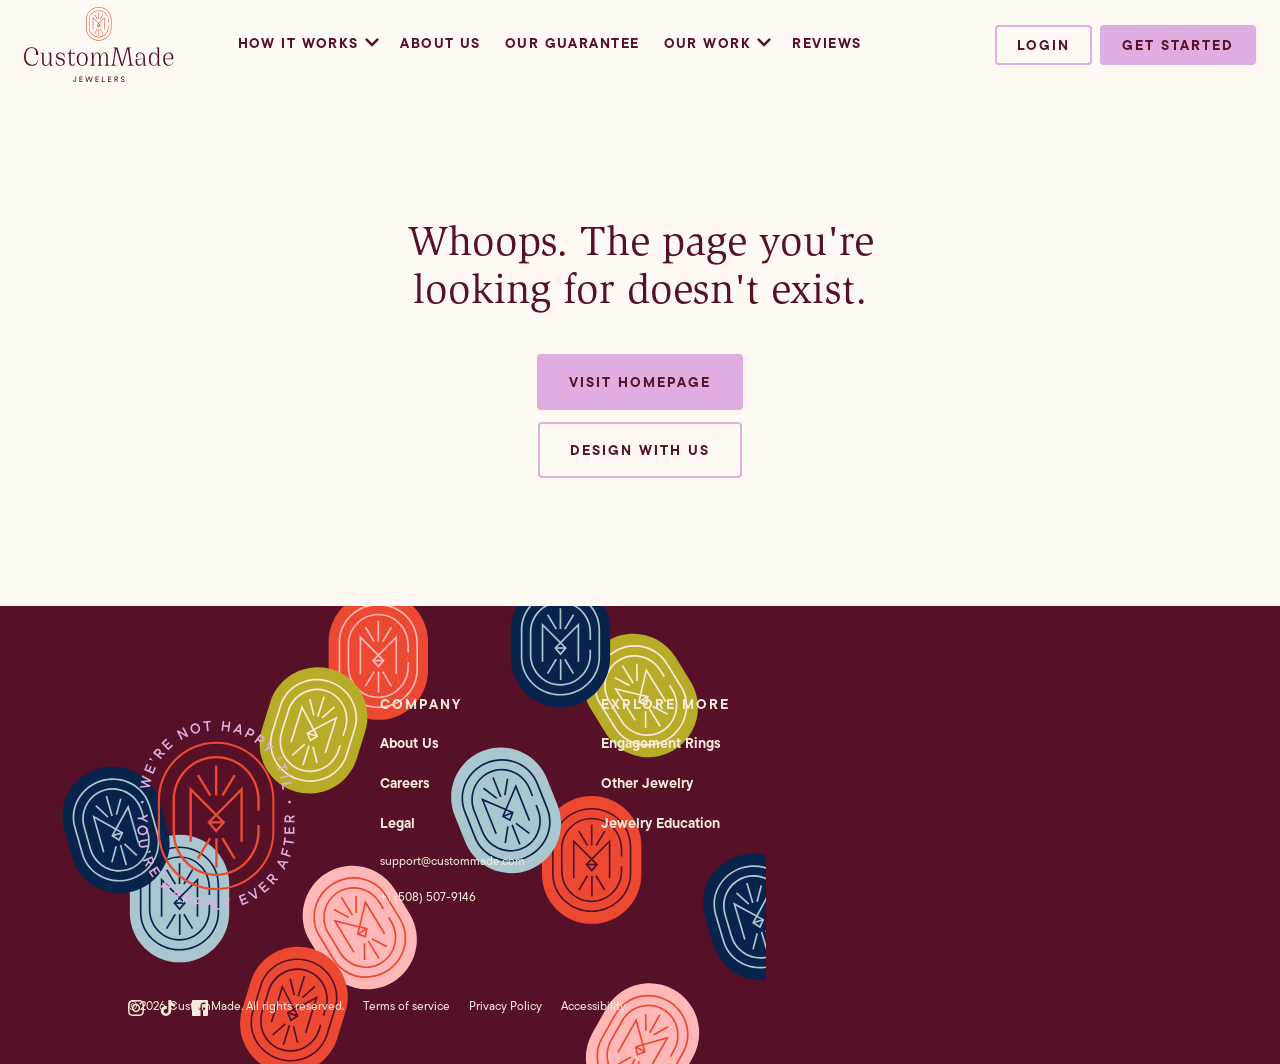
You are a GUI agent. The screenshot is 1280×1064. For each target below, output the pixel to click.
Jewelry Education (660, 823)
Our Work (716, 43)
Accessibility (593, 1005)
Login (1043, 45)
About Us (440, 43)
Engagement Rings (661, 743)
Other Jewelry (647, 783)
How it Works (307, 43)
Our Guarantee (572, 43)
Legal (397, 823)
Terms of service (406, 1005)
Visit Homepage (640, 382)
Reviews (826, 43)
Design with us (640, 450)
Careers (405, 783)
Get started (1178, 45)
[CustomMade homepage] (99, 76)
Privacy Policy (505, 1005)
